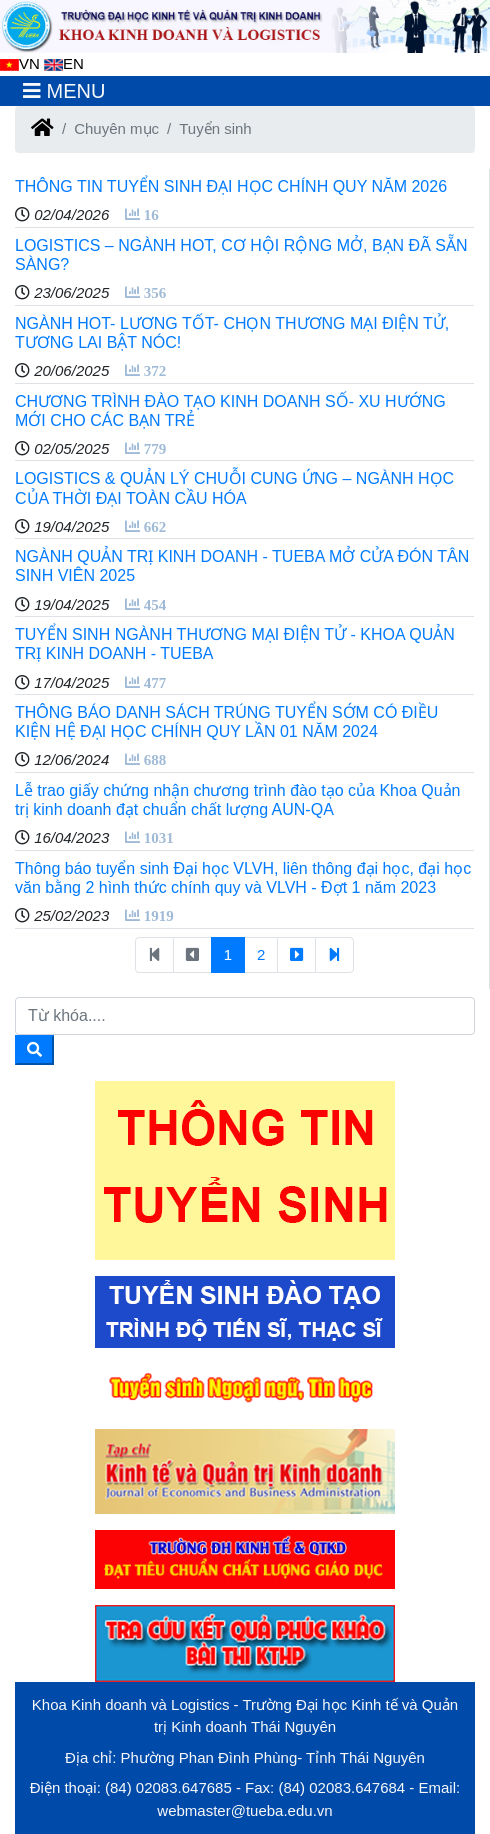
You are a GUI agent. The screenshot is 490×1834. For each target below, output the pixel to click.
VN (20, 63)
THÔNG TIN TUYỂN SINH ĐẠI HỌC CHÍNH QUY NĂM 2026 (231, 186)
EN (64, 63)
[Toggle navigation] (64, 91)
